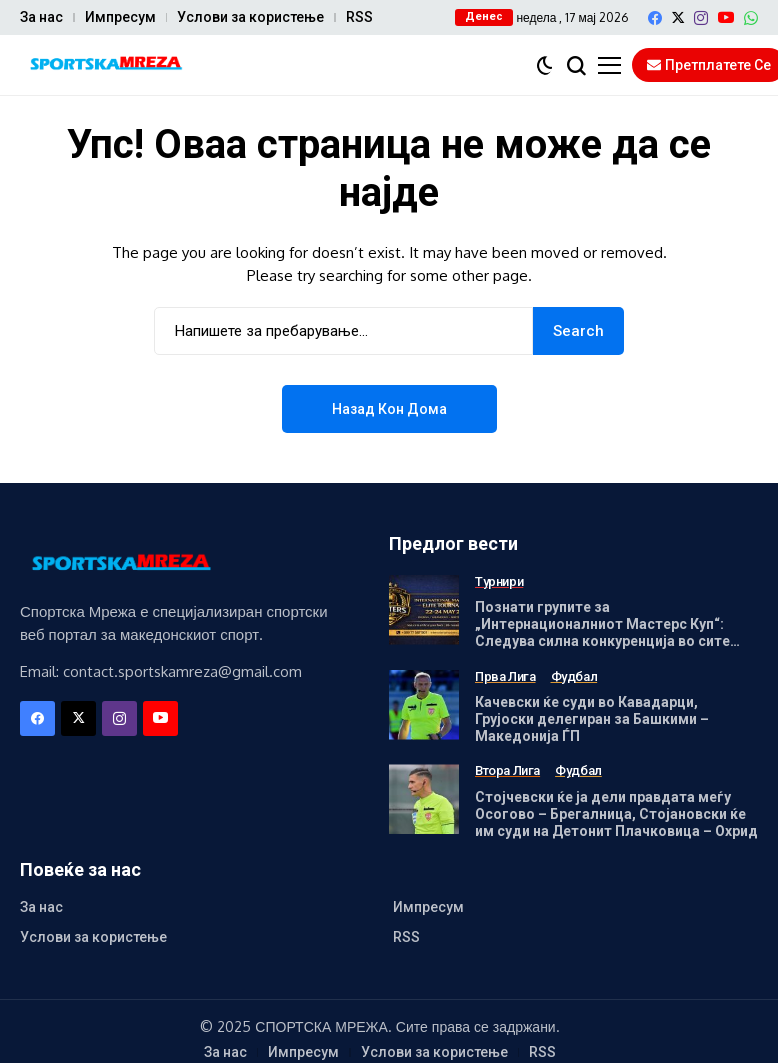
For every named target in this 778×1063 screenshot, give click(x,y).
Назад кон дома (389, 409)
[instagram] (701, 18)
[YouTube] (726, 17)
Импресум (120, 17)
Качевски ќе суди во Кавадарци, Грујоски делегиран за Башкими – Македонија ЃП (592, 719)
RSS (359, 17)
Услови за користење (250, 17)
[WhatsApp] (751, 18)
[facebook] (655, 18)
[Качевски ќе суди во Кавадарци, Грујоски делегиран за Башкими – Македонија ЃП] (424, 705)
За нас (41, 17)
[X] (678, 17)
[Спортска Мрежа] (105, 65)
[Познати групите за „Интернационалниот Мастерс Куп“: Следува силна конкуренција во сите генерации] (424, 610)
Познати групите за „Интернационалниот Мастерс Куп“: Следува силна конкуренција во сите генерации (602, 632)
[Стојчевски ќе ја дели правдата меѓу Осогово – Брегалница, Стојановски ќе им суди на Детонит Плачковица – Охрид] (424, 799)
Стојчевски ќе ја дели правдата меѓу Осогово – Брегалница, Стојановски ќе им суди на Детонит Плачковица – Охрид (616, 814)
